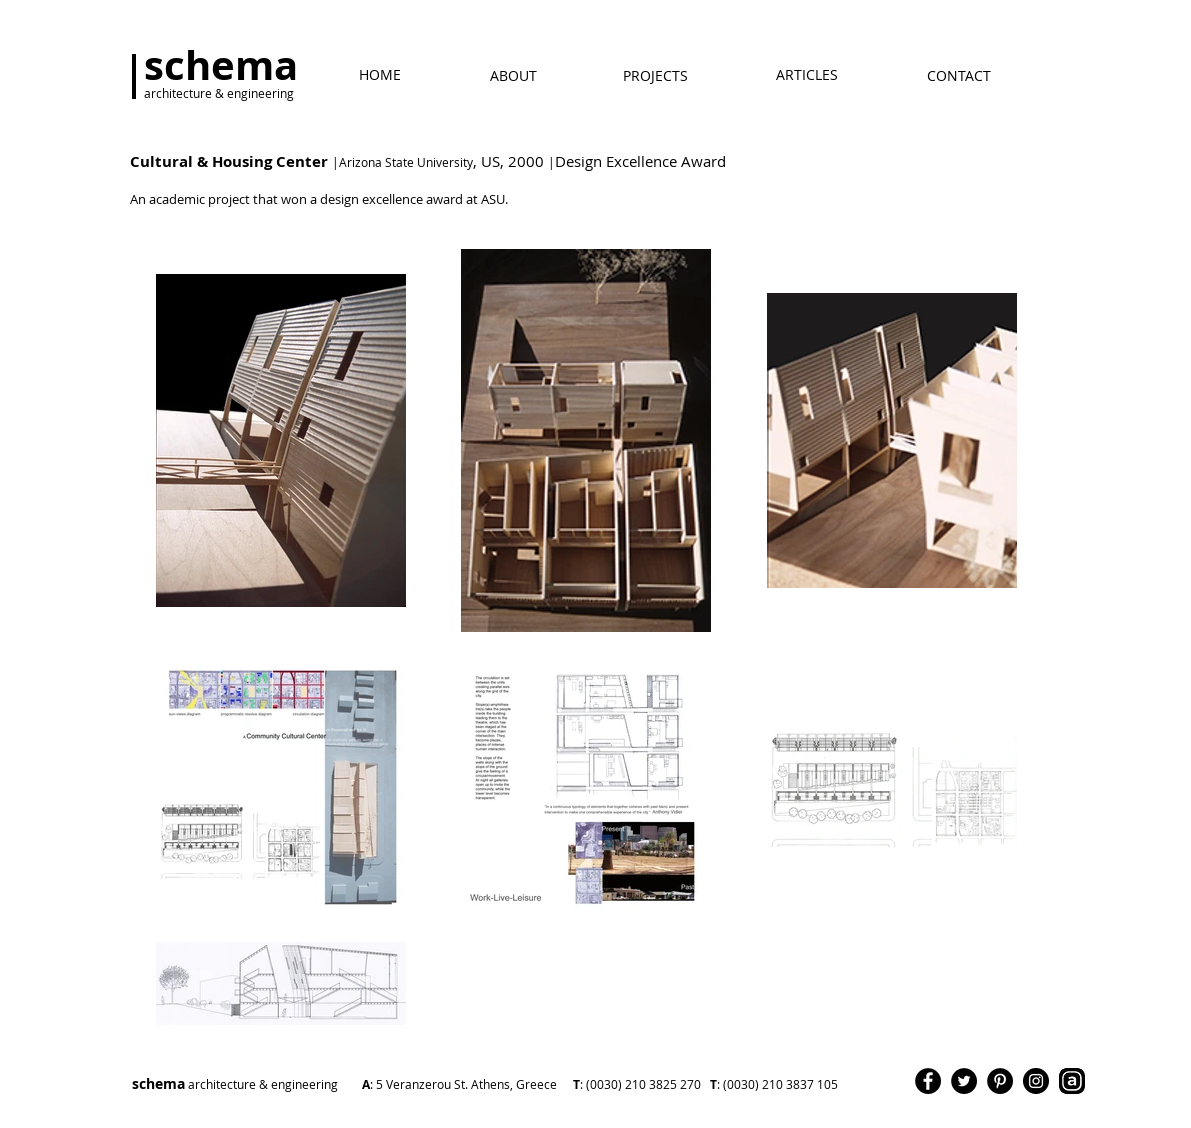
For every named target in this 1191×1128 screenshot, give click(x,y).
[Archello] (1072, 1081)
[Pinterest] (1000, 1081)
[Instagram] (1036, 1081)
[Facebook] (928, 1081)
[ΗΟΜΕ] (380, 75)
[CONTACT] (959, 76)
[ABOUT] (514, 76)
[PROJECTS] (656, 76)
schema (380, 1083)
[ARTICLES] (807, 75)
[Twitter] (964, 1081)
